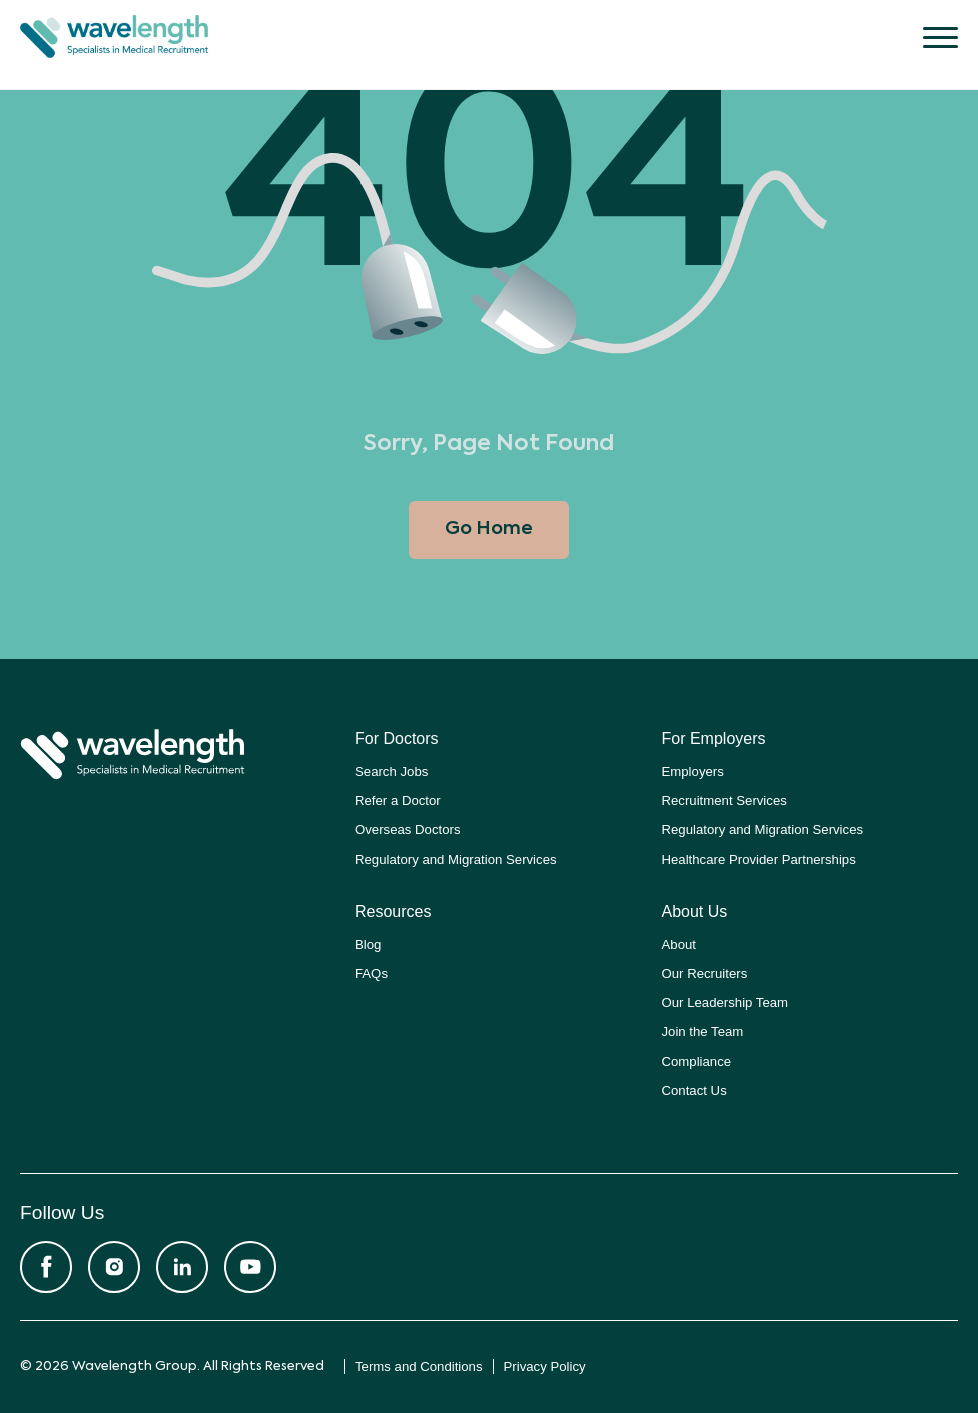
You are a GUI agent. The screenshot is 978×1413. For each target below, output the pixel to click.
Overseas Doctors (408, 829)
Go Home (489, 529)
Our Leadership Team (725, 1002)
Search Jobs (391, 771)
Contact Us (694, 1090)
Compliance (697, 1061)
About (679, 944)
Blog (368, 944)
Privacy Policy (545, 1366)
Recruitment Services (724, 800)
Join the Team (703, 1031)
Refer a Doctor (398, 800)
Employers (693, 771)
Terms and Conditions (419, 1366)
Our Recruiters (705, 973)
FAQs (371, 973)
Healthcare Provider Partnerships (759, 859)
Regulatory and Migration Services (456, 859)
